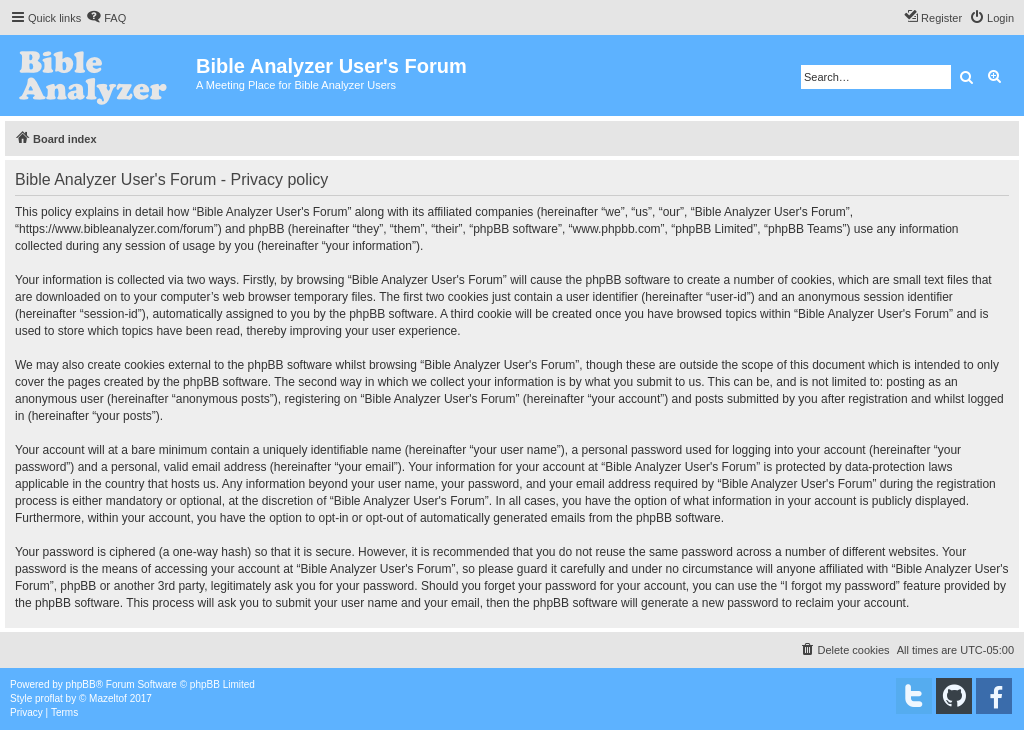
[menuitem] (106, 18)
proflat (49, 698)
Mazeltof (108, 698)
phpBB (81, 684)
